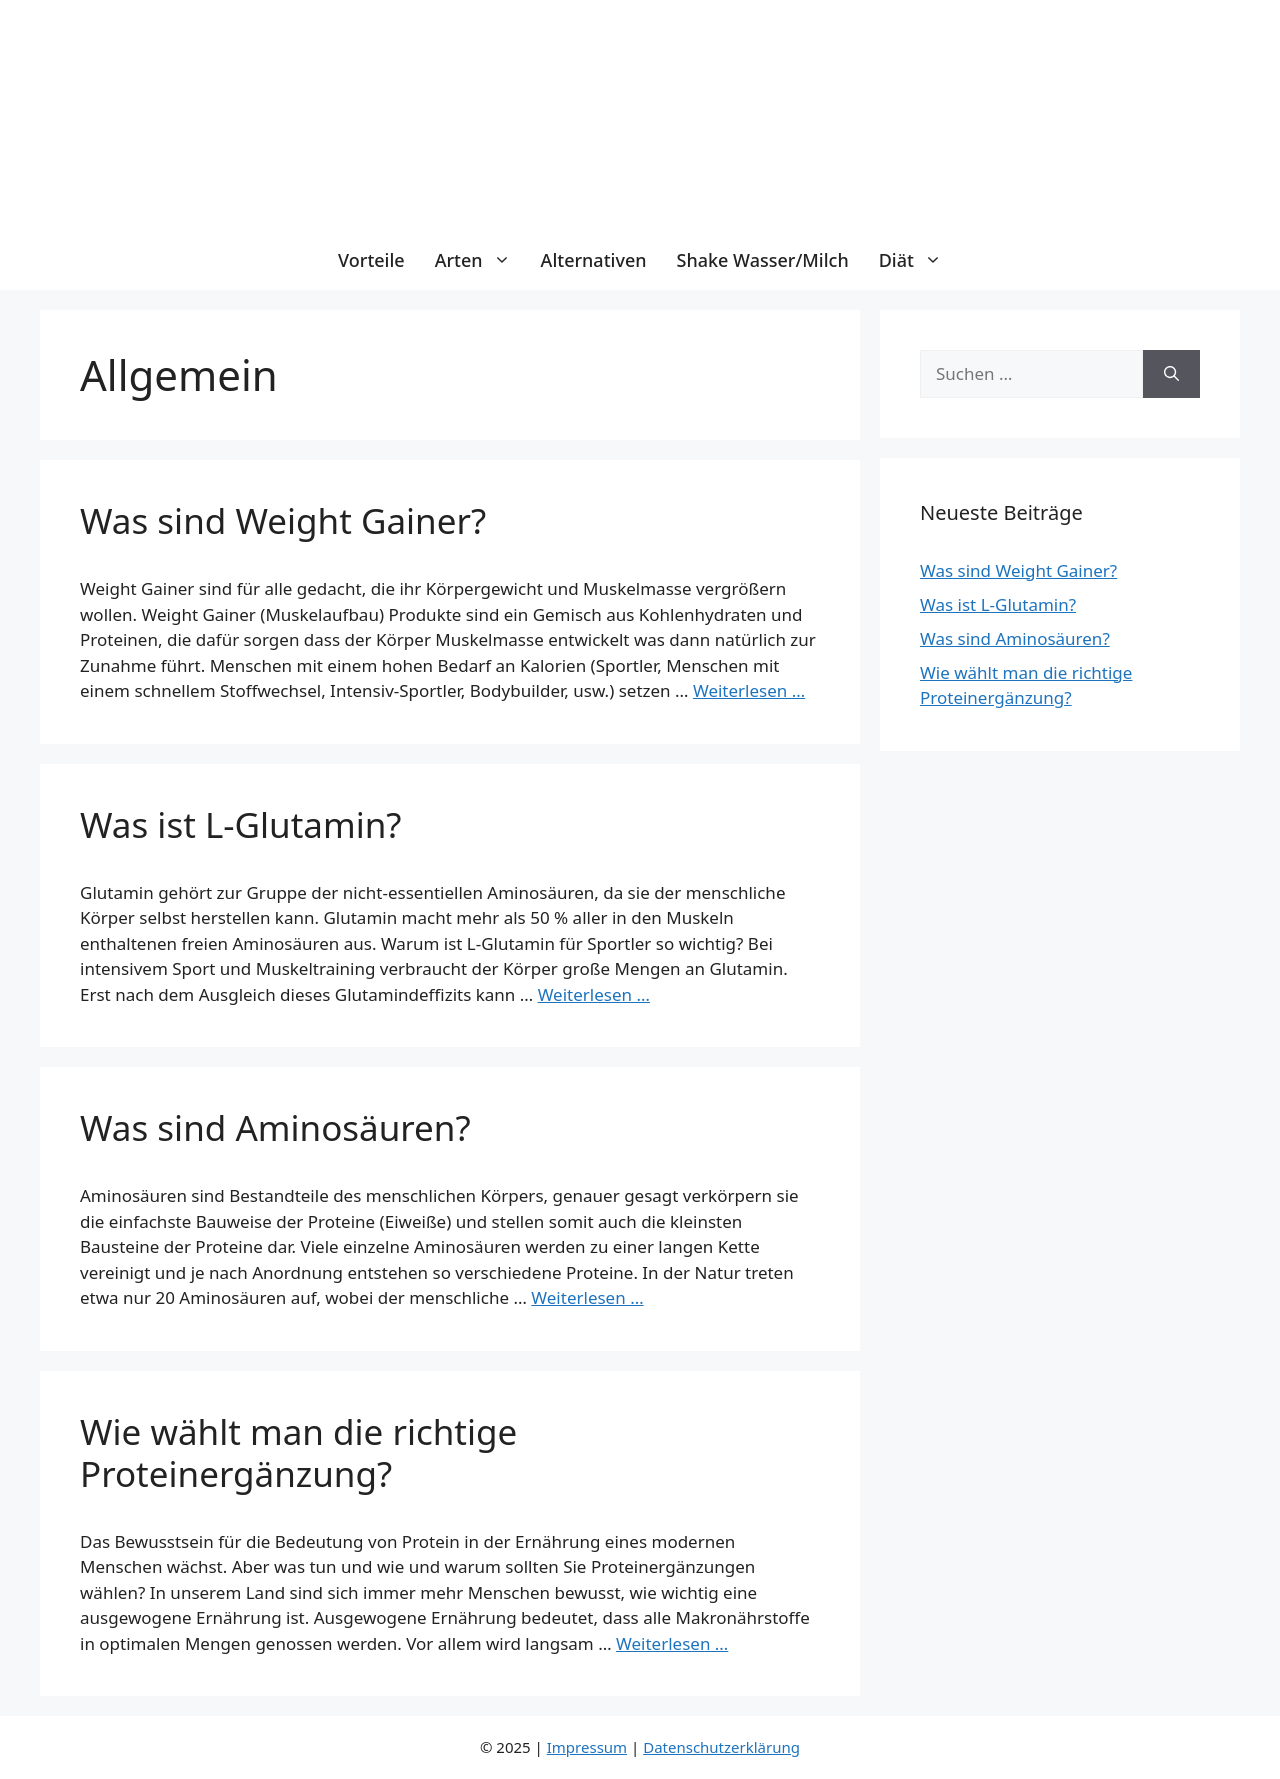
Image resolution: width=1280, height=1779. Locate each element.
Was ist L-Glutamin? (240, 824)
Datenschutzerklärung (721, 1747)
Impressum (587, 1747)
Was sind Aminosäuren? (275, 1127)
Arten (480, 260)
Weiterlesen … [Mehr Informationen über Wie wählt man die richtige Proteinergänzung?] (672, 1643)
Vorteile (371, 260)
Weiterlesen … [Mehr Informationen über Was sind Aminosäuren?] (587, 1297)
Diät (918, 260)
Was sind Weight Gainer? (283, 520)
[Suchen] (1171, 374)
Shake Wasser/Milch (763, 260)
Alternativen (594, 260)
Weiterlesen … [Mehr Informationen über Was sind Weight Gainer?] (749, 690)
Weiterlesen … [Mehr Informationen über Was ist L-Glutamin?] (594, 994)
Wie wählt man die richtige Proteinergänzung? (298, 1452)
